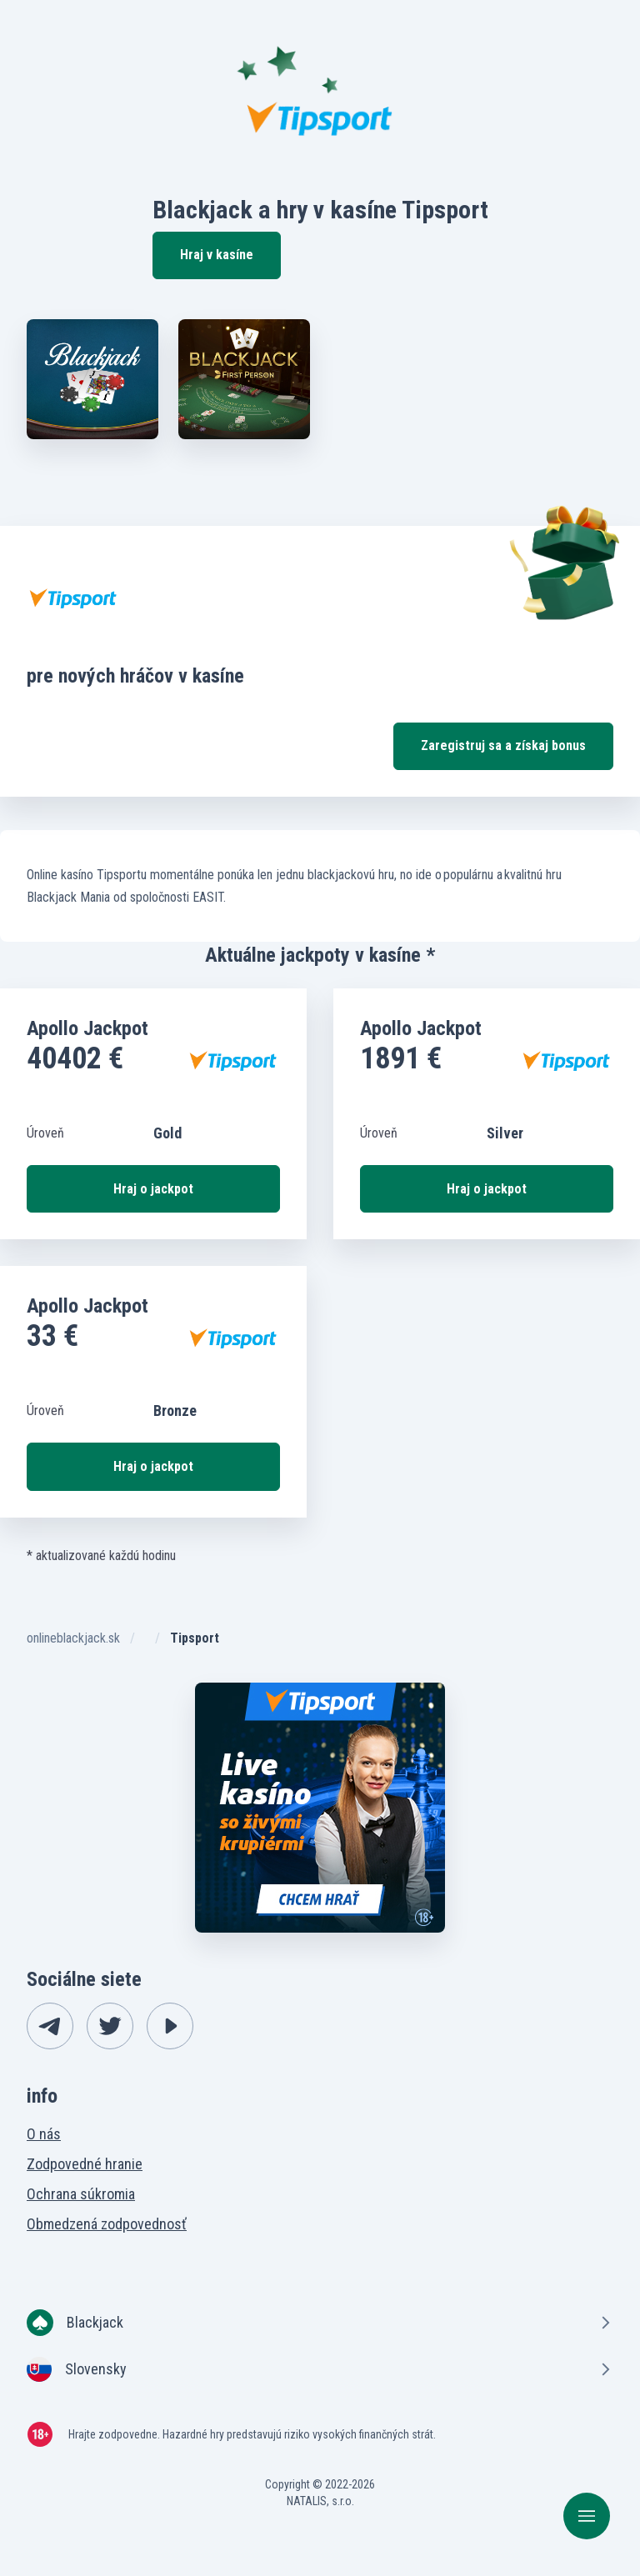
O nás (44, 2134)
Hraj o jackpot (153, 1189)
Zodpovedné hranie (84, 2164)
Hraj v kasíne (216, 255)
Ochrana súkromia (81, 2194)
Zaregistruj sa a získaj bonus (503, 745)
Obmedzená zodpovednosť (107, 2224)
